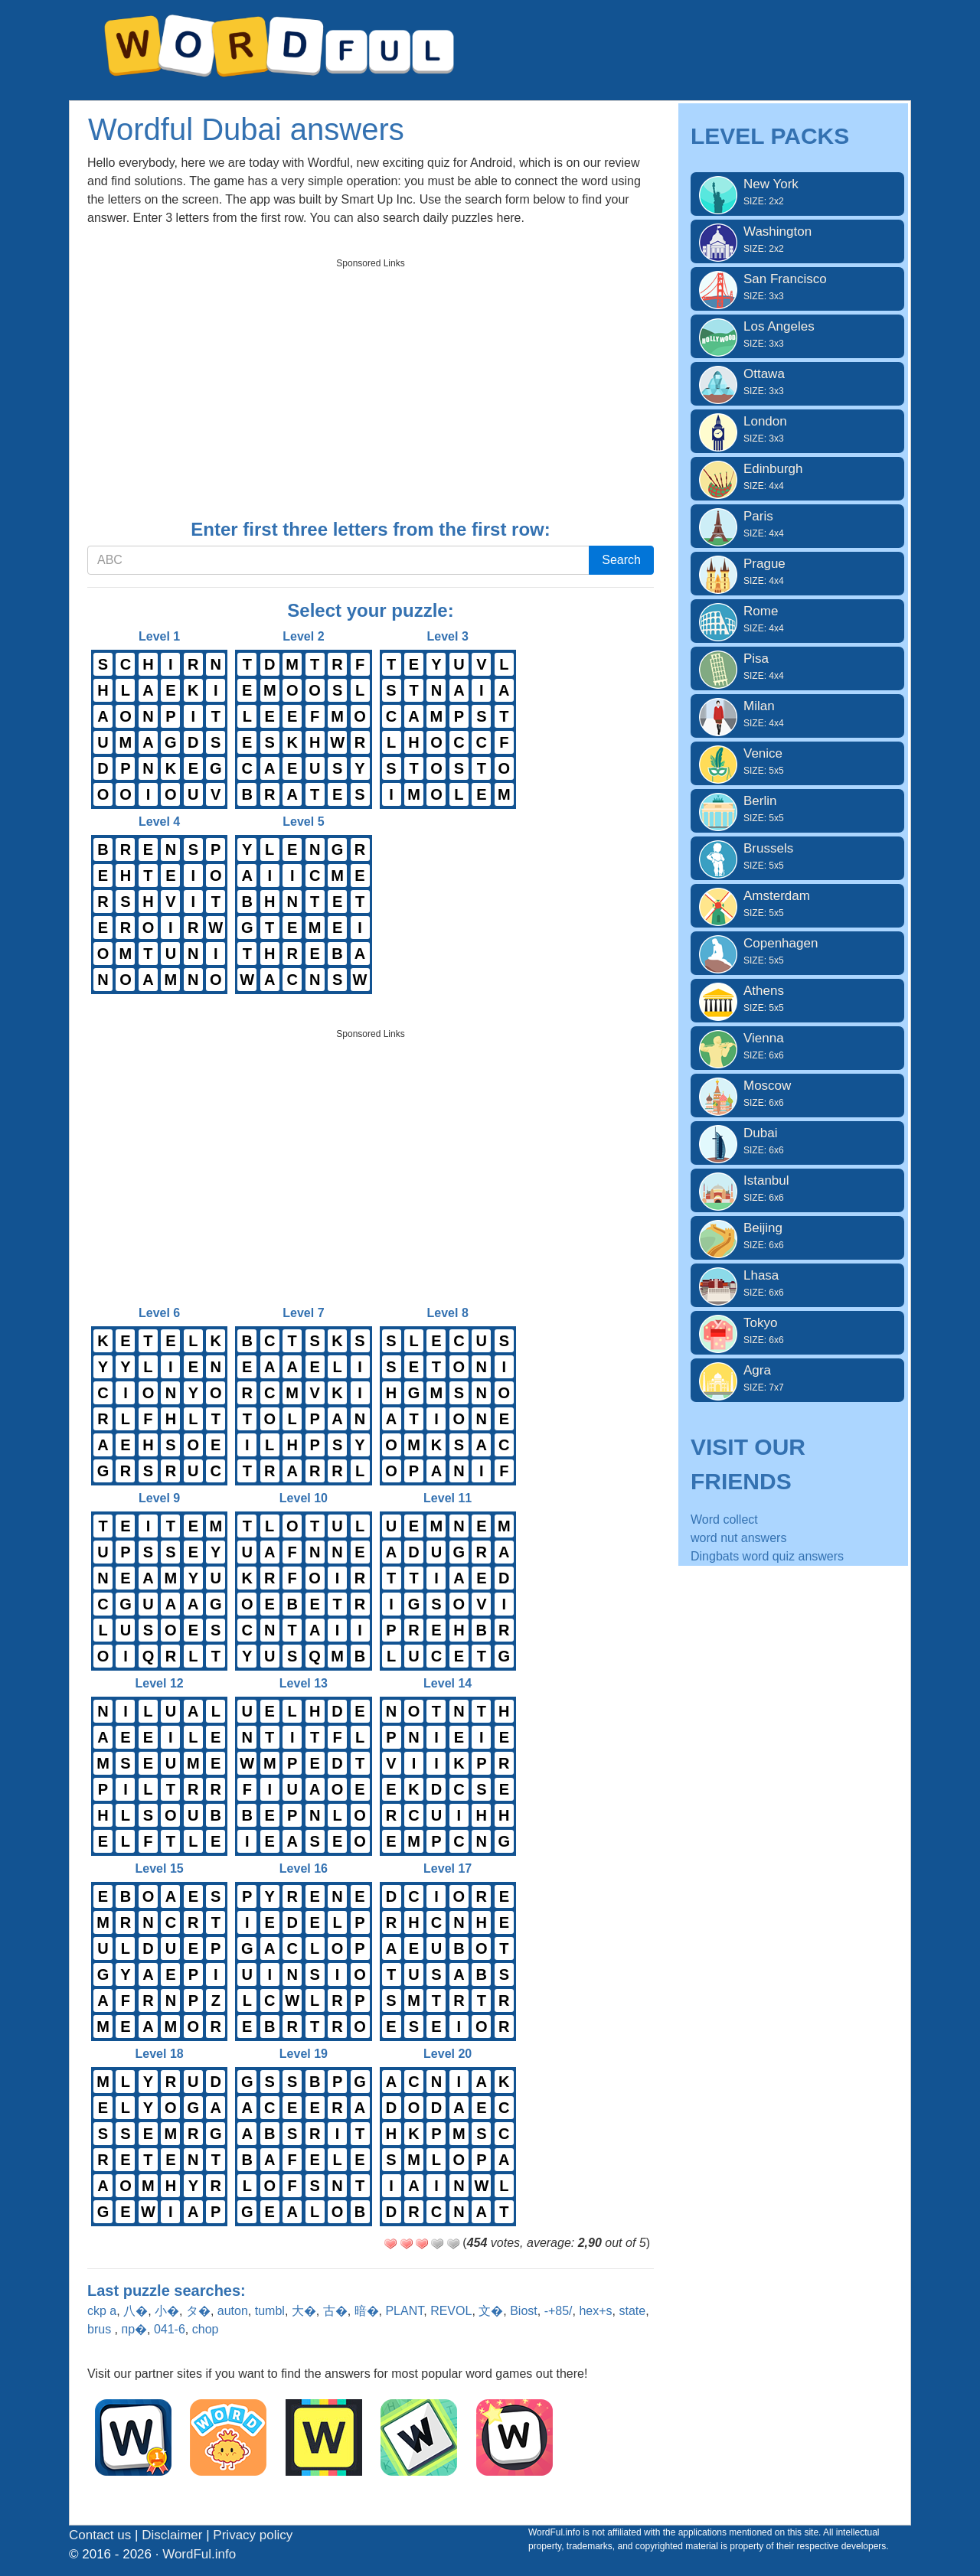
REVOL (451, 2310)
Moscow (797, 1094)
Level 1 (159, 719)
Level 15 (159, 1951)
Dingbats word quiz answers (767, 1556)
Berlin (797, 809)
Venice (797, 761)
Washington (797, 239)
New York (797, 192)
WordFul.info (199, 2554)
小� (167, 2310)
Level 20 (448, 2136)
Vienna (797, 1046)
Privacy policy (252, 2535)
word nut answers (738, 1537)
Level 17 (448, 1951)
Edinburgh (797, 477)
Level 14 (448, 1766)
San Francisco (797, 287)
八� (135, 2310)
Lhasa (797, 1283)
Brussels (797, 856)
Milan (797, 714)
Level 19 (303, 2136)
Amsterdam (797, 904)
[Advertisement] (370, 383)
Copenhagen (797, 951)
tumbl (270, 2310)
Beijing (797, 1236)
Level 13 (303, 1766)
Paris (797, 524)
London (797, 429)
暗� (366, 2310)
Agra (797, 1378)
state (632, 2310)
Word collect (724, 1519)
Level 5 (303, 904)
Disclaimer (172, 2535)
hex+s (595, 2310)
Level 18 (159, 2136)
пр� (134, 2329)
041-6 (169, 2329)
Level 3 (448, 719)
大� (304, 2310)
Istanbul (797, 1188)
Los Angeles (797, 334)
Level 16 (303, 1951)
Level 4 (159, 904)
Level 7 (303, 1395)
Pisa (797, 667)
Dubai (797, 1141)
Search (621, 559)
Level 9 (159, 1581)
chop (205, 2329)
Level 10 (303, 1581)
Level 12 (159, 1766)
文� (491, 2310)
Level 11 (448, 1581)
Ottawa (797, 382)
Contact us (100, 2535)
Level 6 (159, 1395)
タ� (198, 2310)
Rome (797, 619)
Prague (797, 572)
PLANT (404, 2310)
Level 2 (303, 719)
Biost (523, 2310)
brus (101, 2329)
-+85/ (558, 2310)
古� (335, 2310)
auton (232, 2310)
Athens (797, 999)
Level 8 (448, 1395)
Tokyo (797, 1331)
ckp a (101, 2310)
